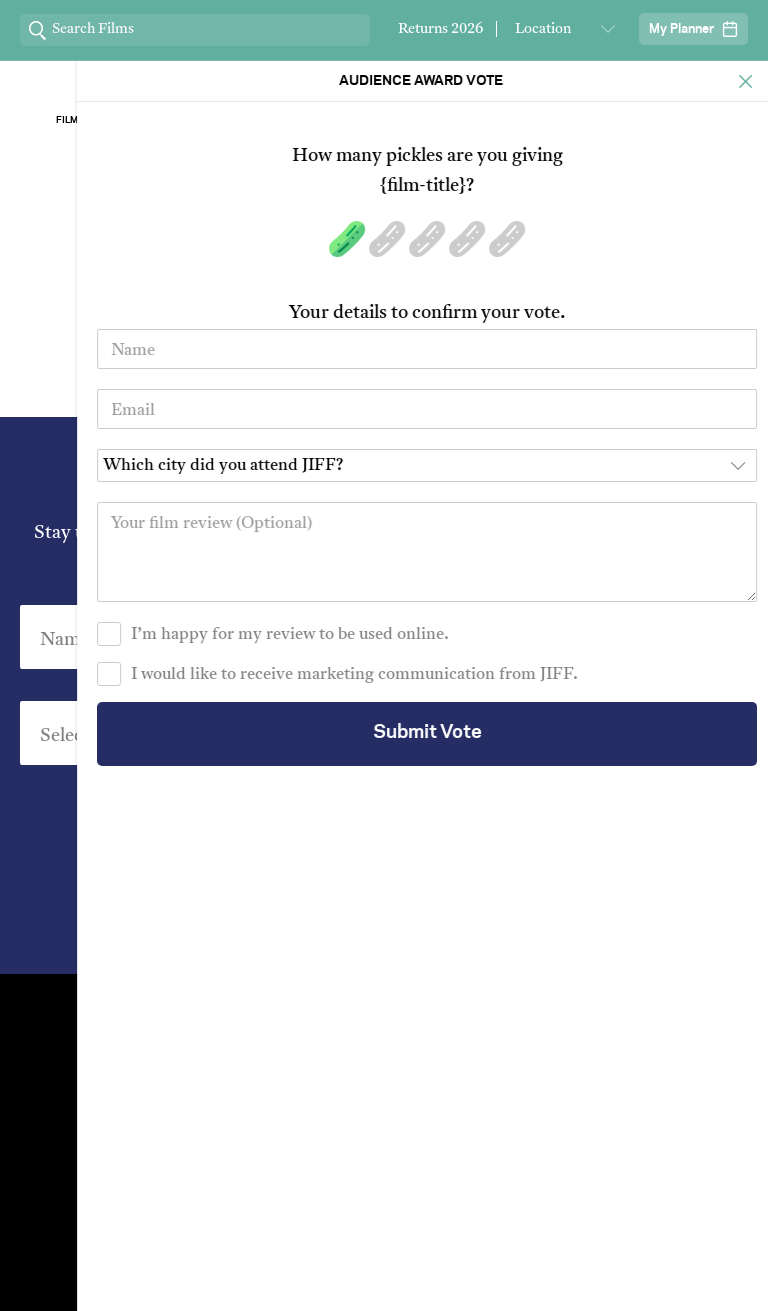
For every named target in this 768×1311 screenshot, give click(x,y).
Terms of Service (593, 1266)
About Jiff (239, 120)
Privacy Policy (496, 915)
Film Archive (90, 120)
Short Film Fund (561, 1081)
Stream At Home (561, 1047)
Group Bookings (206, 1115)
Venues (207, 1047)
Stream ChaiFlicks (678, 120)
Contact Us (207, 1013)
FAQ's (561, 1115)
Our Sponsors (529, 120)
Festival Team (561, 1013)
